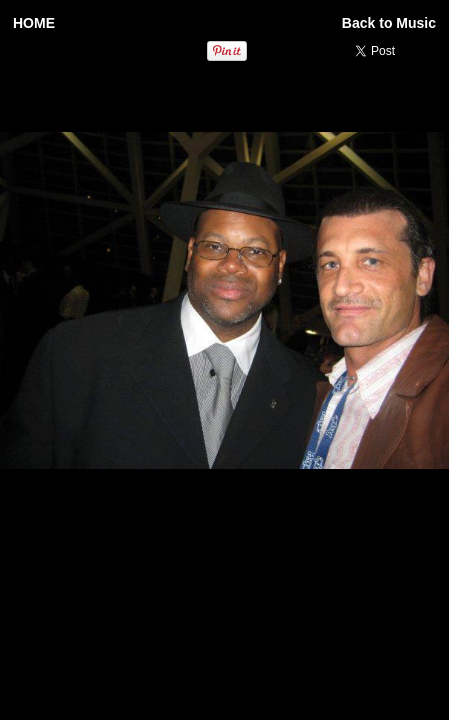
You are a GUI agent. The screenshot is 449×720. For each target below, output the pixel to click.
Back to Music (389, 23)
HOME (34, 23)
